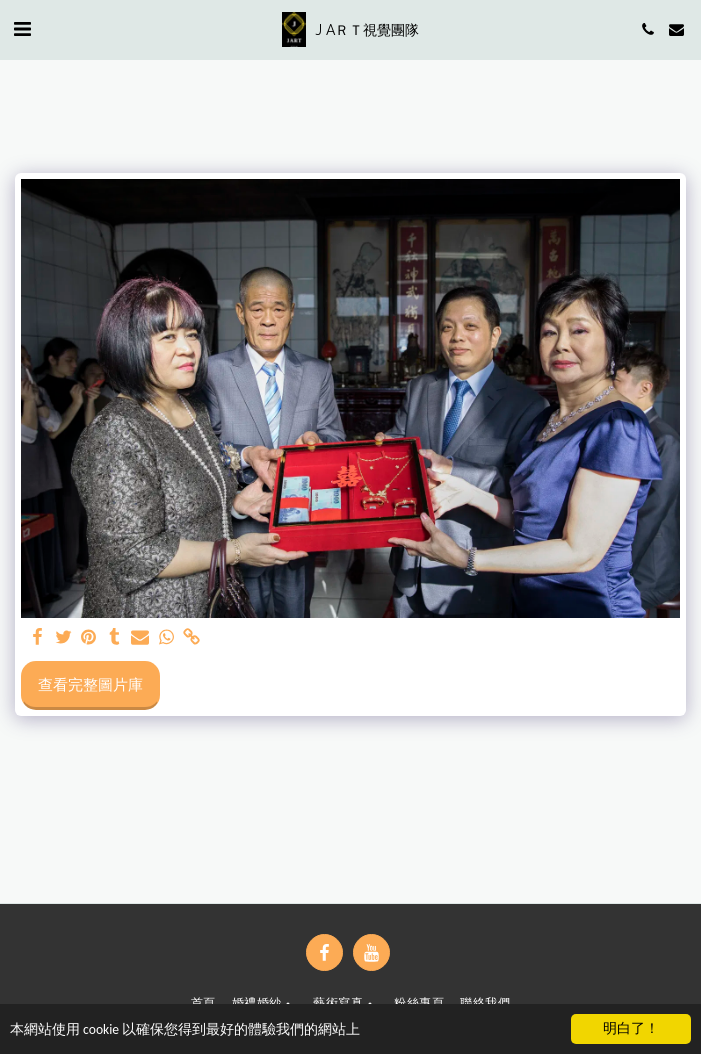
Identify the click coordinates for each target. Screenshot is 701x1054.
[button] (22, 28)
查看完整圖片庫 (90, 684)
